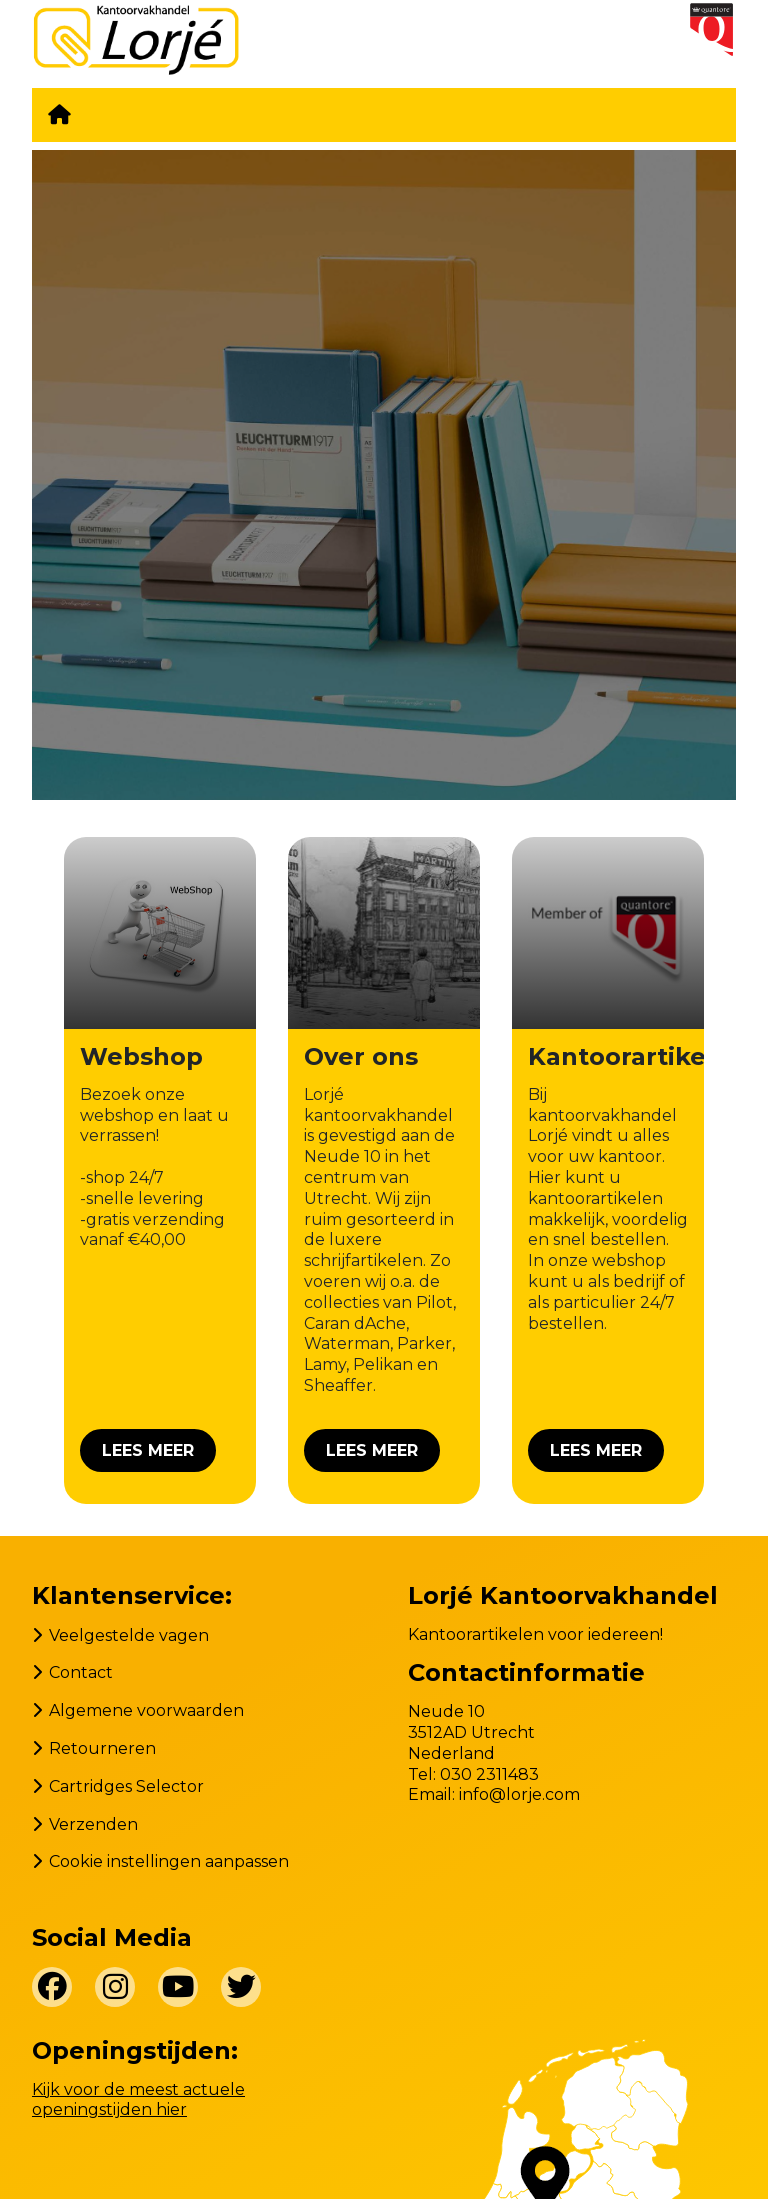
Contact (81, 1672)
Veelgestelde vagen (129, 1635)
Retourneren (102, 1748)
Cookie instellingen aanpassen (169, 1861)
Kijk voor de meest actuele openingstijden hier (138, 2100)
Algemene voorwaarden (146, 1710)
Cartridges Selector (126, 1786)
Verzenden (93, 1824)
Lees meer (148, 1450)
